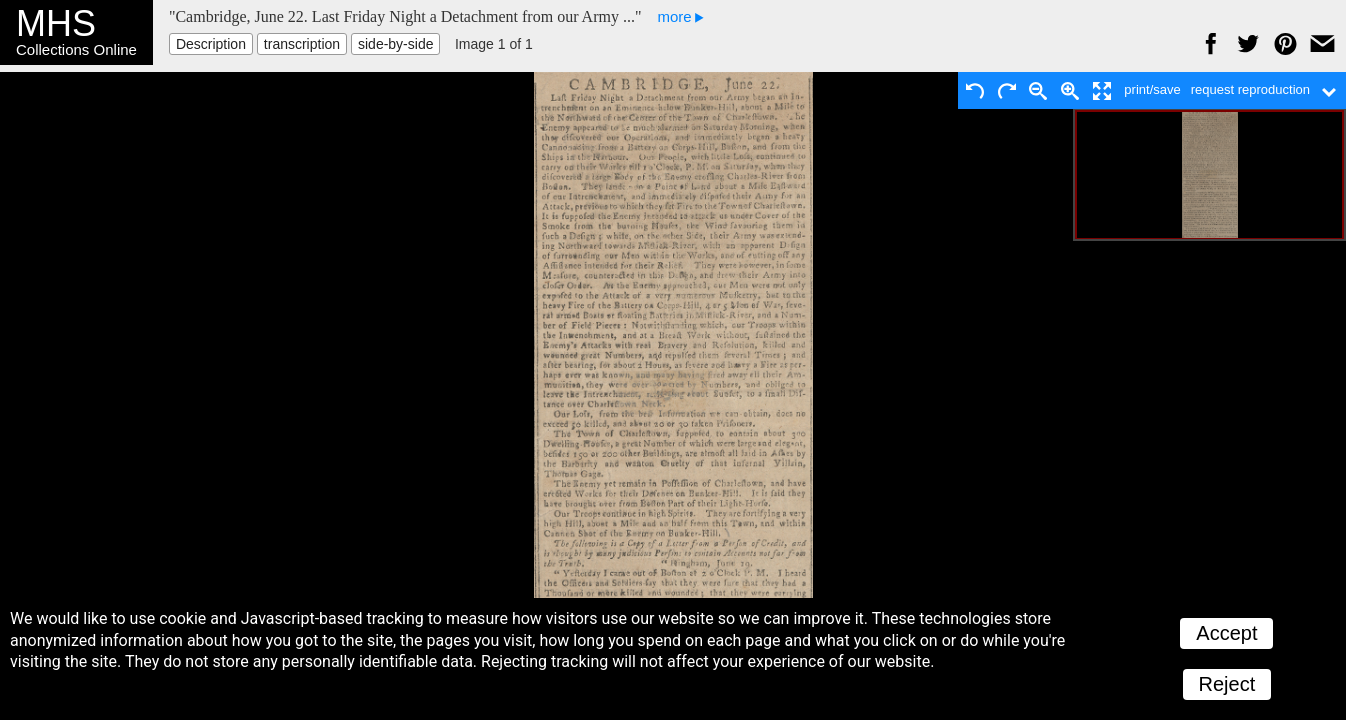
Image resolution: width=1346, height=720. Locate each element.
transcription (302, 44)
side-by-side (395, 44)
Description (211, 44)
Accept (1226, 633)
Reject (1227, 684)
